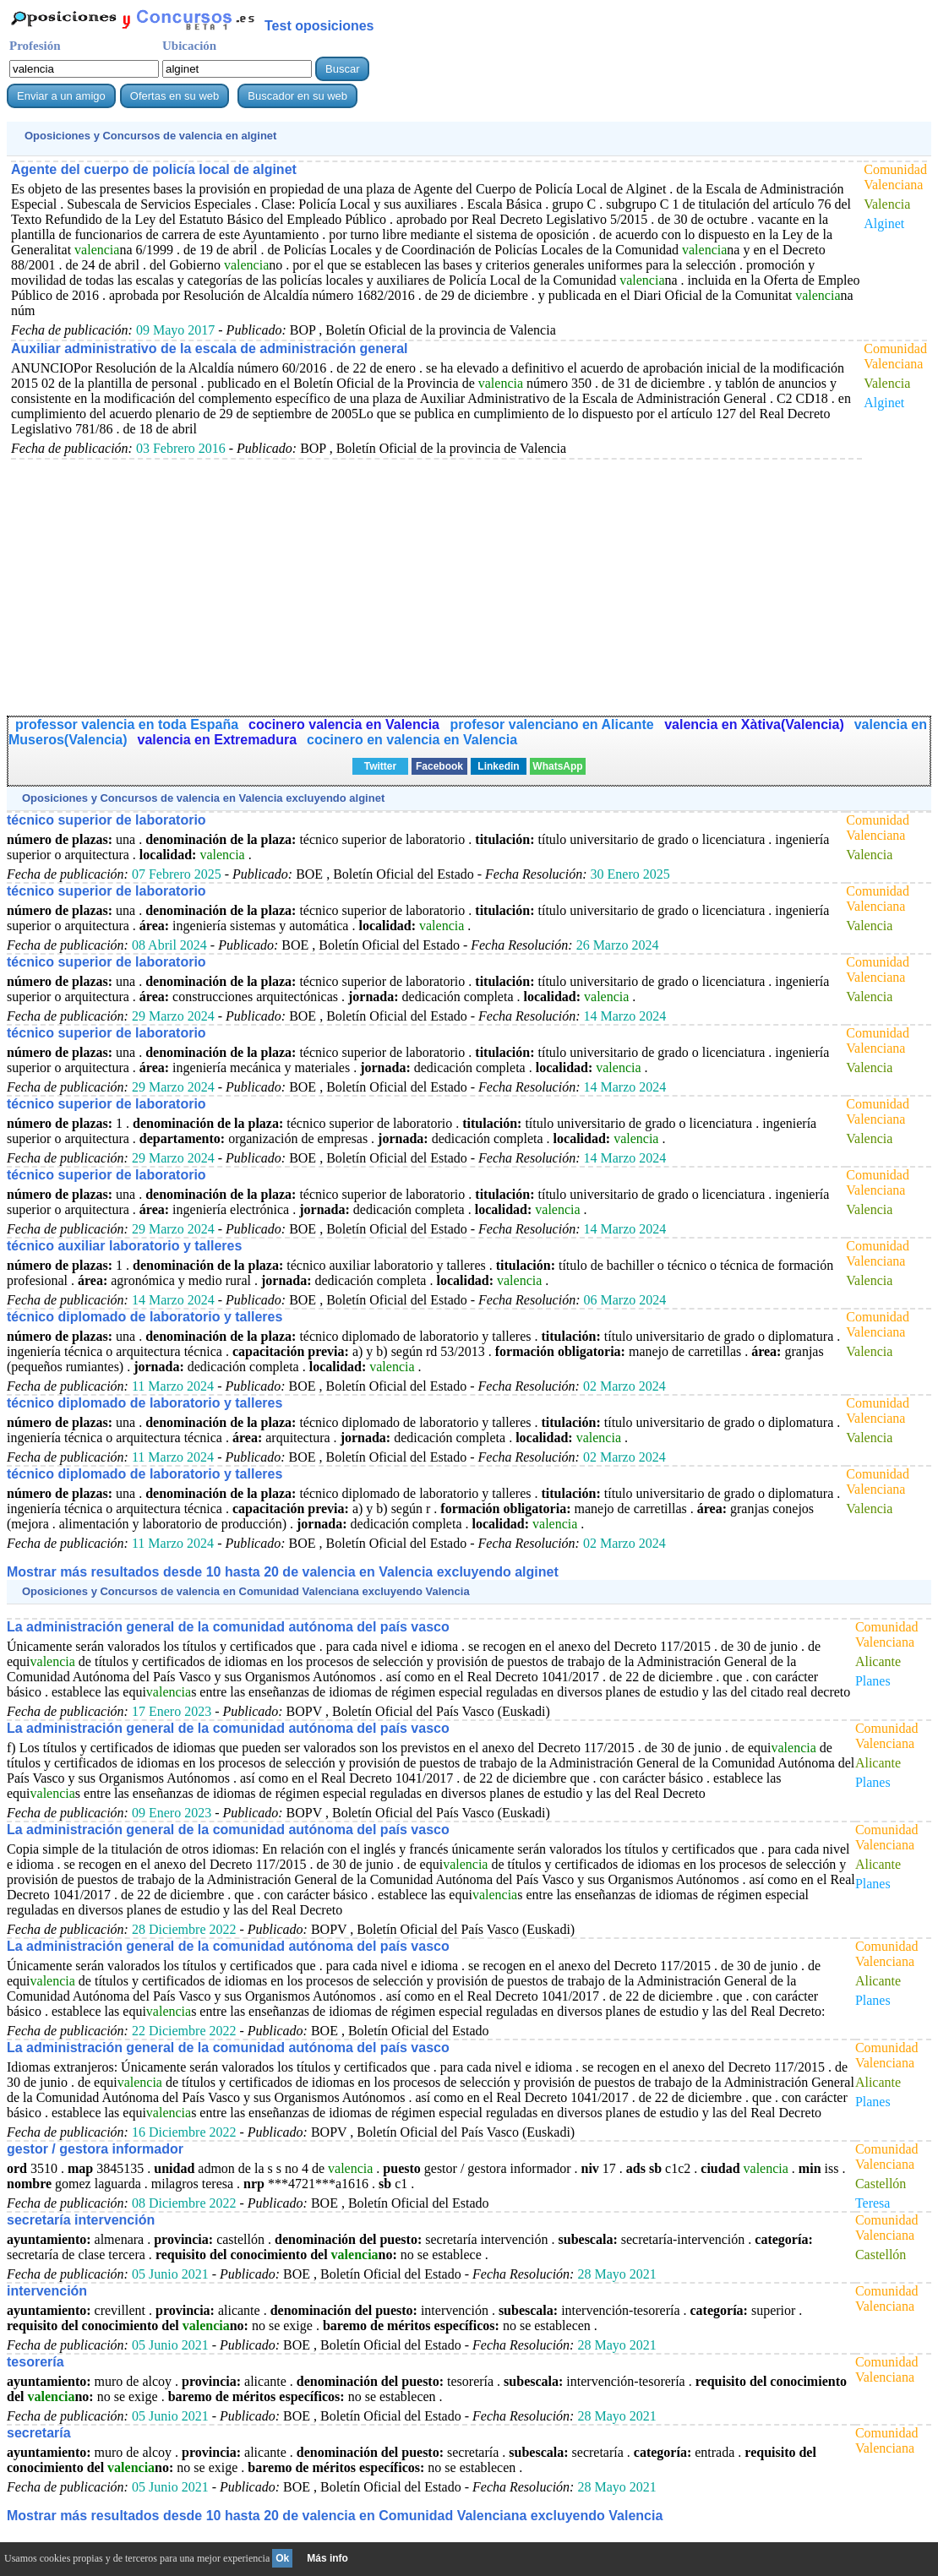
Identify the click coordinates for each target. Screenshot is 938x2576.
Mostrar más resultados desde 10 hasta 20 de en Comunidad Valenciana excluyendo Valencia (335, 2515)
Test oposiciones (319, 26)
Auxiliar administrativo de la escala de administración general (209, 348)
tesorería (35, 2362)
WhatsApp (557, 766)
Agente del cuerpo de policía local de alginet (154, 169)
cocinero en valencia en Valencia (412, 739)
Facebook (439, 766)
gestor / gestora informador (95, 2149)
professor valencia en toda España (126, 724)
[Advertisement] (433, 578)
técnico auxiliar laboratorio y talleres (124, 1246)
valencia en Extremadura (217, 739)
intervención (47, 2291)
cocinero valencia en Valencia (345, 724)
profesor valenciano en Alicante (553, 724)
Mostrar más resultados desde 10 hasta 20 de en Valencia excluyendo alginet (283, 1572)
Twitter (380, 766)
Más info (327, 2558)
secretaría (39, 2433)
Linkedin (498, 766)
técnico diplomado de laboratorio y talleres (144, 1317)
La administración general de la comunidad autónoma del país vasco (228, 1627)
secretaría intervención (81, 2220)
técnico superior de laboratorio (106, 820)
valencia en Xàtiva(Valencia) (754, 724)
